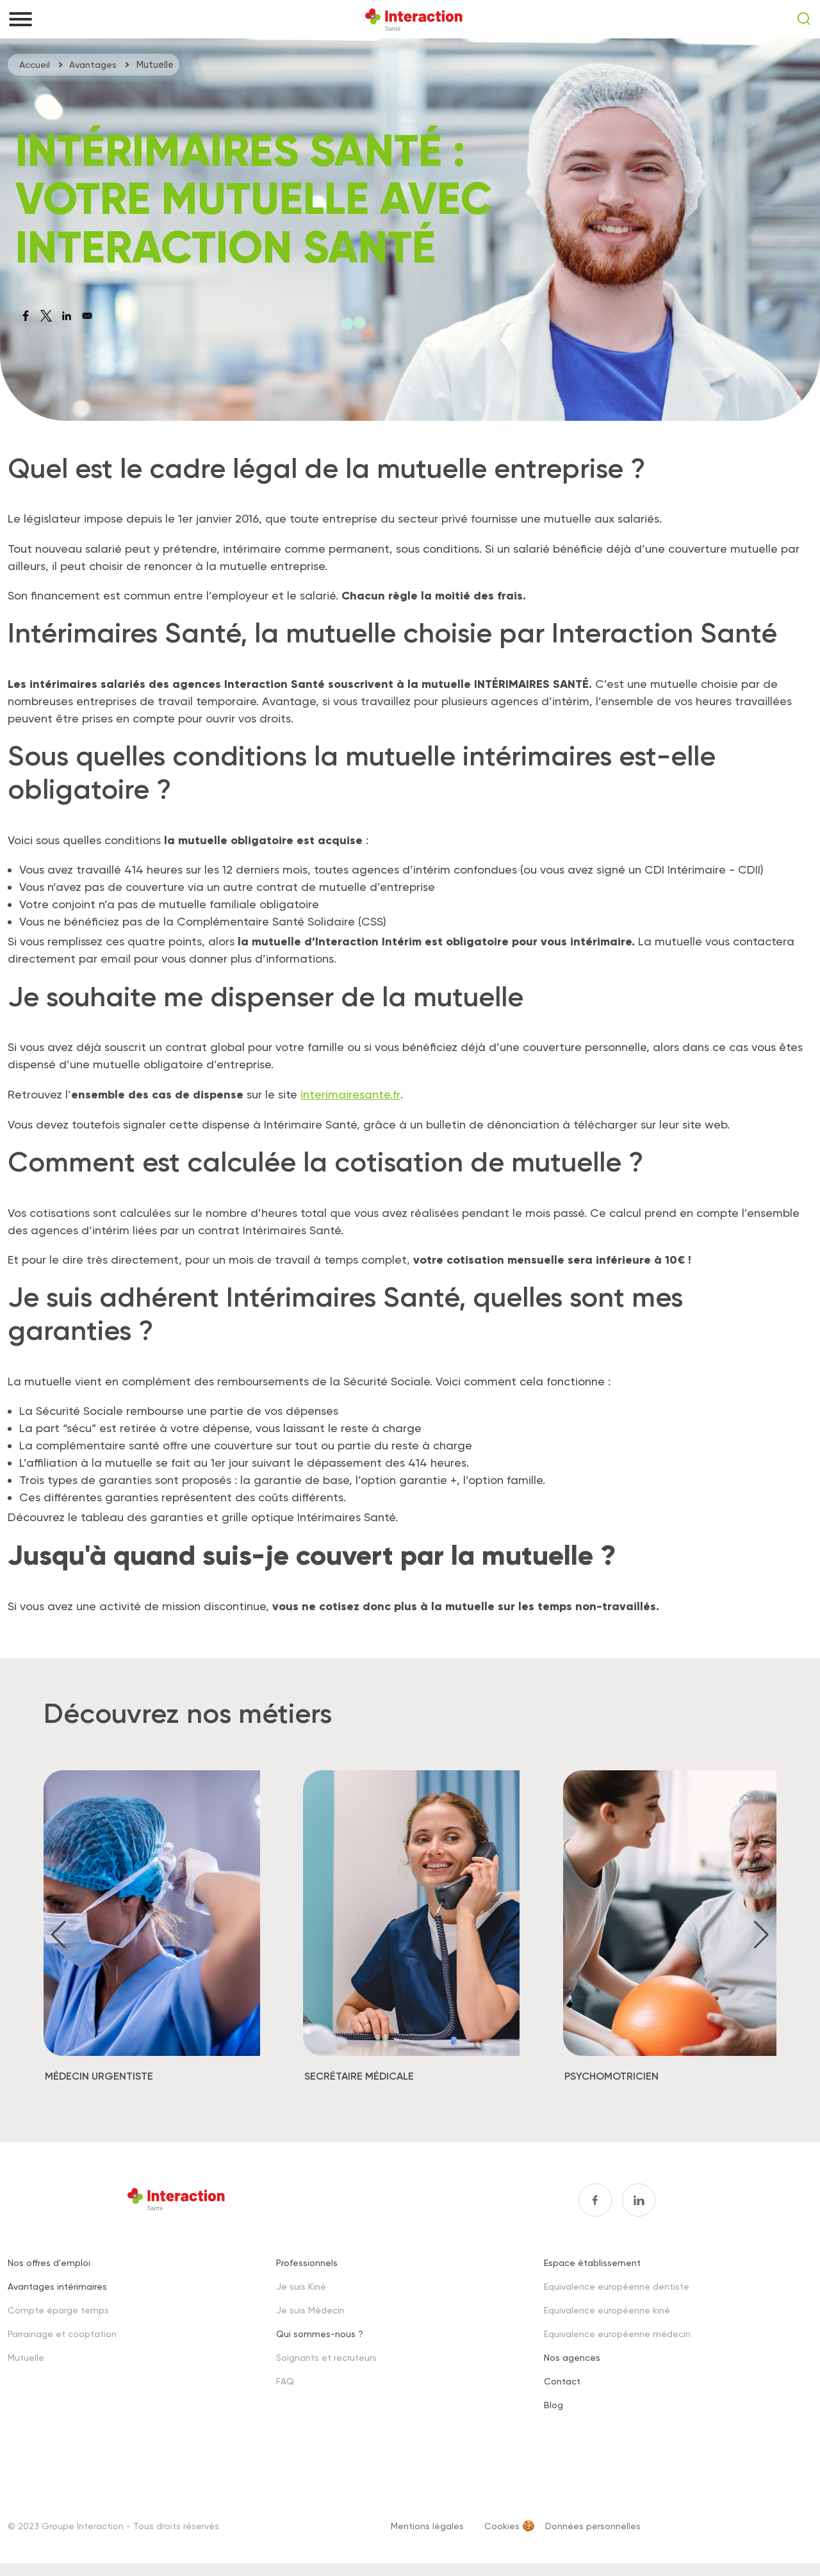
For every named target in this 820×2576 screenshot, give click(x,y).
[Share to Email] (87, 315)
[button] (58, 1934)
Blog (553, 2404)
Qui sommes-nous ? (319, 2332)
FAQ (285, 2380)
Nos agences (572, 2356)
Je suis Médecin (310, 2309)
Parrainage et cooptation (62, 2332)
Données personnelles (593, 2525)
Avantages (93, 64)
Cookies (502, 2525)
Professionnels (307, 2261)
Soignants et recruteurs (326, 2356)
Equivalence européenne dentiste (616, 2285)
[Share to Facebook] (25, 315)
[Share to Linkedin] (66, 315)
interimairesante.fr (349, 1094)
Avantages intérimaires (57, 2285)
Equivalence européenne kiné (607, 2309)
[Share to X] (46, 315)
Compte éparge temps (58, 2309)
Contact (562, 2380)
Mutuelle (26, 2356)
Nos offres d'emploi (49, 2261)
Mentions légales (427, 2525)
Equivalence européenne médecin (617, 2332)
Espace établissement (592, 2261)
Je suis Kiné (301, 2285)
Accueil (34, 64)
